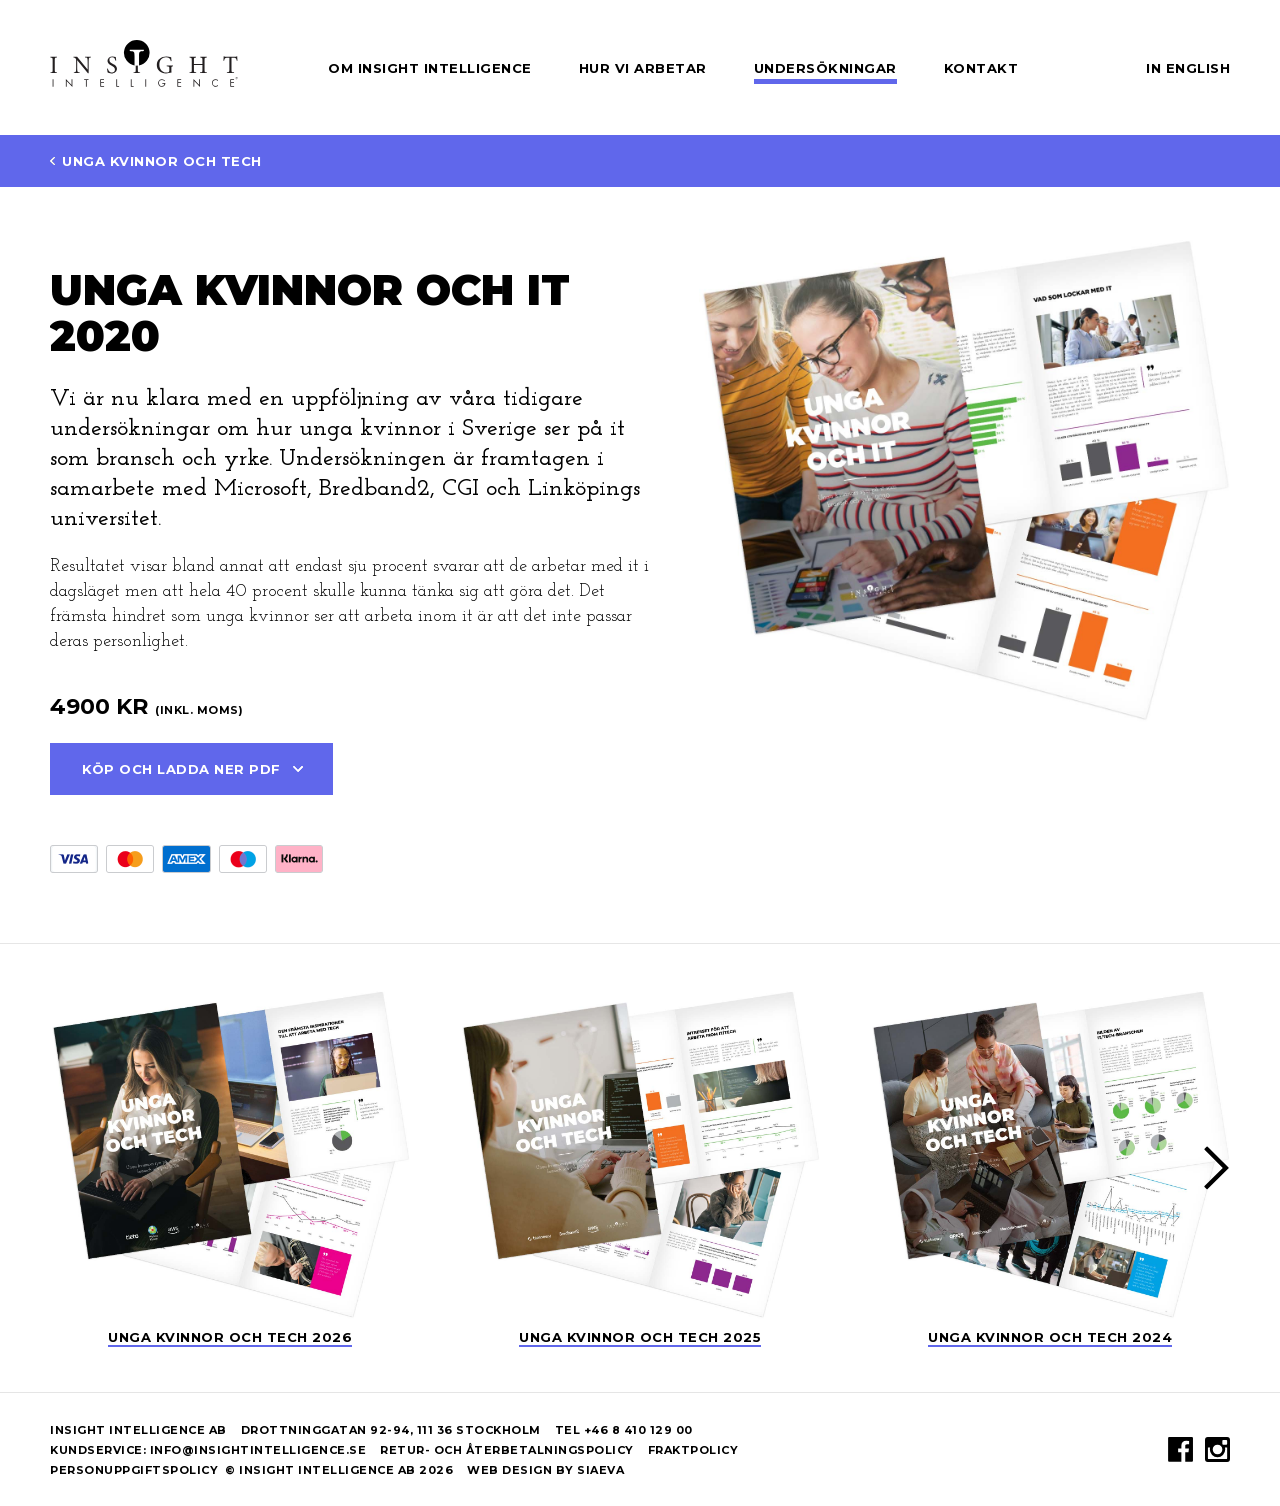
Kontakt (981, 68)
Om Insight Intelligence (430, 68)
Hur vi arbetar (643, 68)
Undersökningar (825, 68)
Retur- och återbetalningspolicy (514, 1450)
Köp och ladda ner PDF (181, 769)
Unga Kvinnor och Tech (162, 161)
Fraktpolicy (693, 1450)
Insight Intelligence (144, 63)
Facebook (1180, 1449)
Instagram (1217, 1449)
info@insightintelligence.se (258, 1450)
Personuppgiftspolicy (134, 1470)
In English (1188, 68)
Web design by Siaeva (545, 1470)
